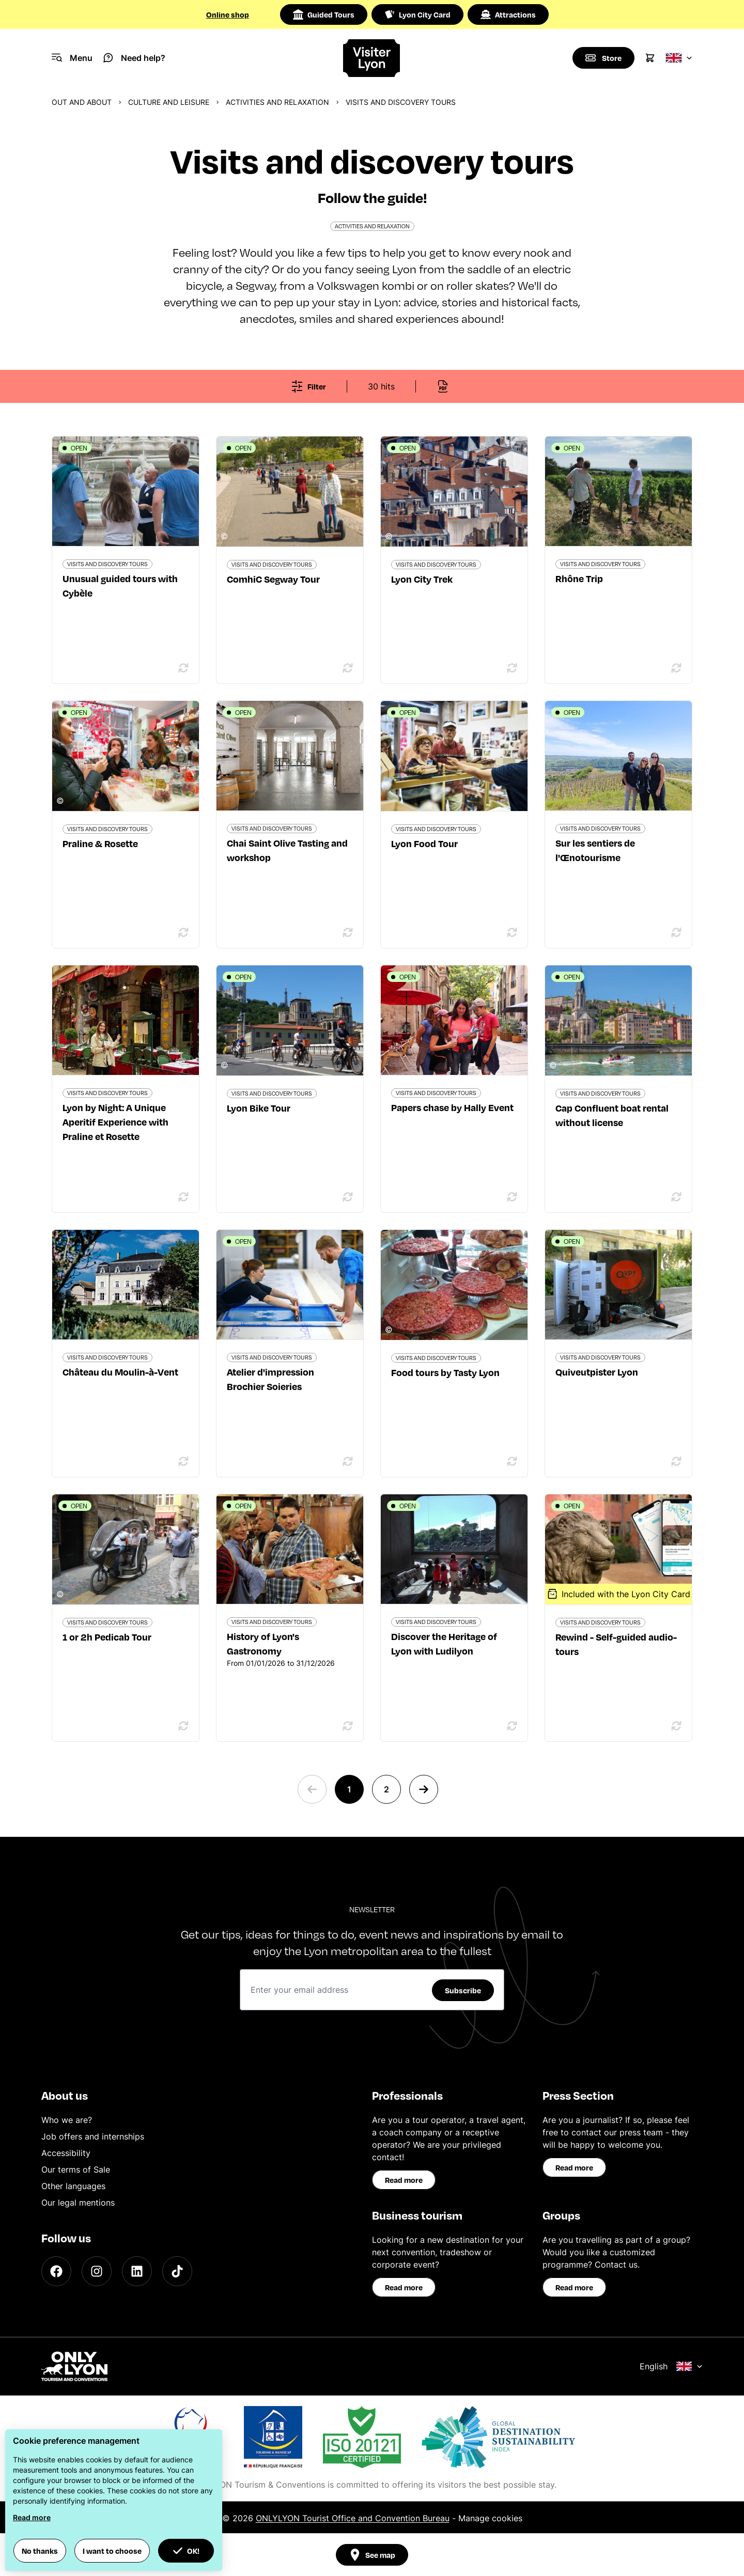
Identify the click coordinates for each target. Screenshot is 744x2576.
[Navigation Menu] (72, 58)
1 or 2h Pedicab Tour (107, 1636)
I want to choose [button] (112, 2551)
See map (372, 2555)
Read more (404, 2180)
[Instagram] (97, 2271)
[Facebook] (56, 2271)
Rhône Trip (579, 578)
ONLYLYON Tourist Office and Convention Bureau (353, 2518)
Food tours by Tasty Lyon (445, 1372)
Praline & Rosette (100, 843)
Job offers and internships (92, 2136)
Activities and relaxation (277, 102)
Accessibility (65, 2153)
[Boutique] (603, 58)
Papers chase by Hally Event (452, 1107)
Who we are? (66, 2120)
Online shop (227, 14)
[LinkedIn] (137, 2271)
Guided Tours (323, 14)
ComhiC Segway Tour (273, 578)
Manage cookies (490, 2518)
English (671, 2366)
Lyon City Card (417, 14)
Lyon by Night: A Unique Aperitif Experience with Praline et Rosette (115, 1122)
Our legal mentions (78, 2202)
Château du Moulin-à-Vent (120, 1371)
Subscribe (463, 1990)
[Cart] (650, 58)
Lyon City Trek (422, 578)
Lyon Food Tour (424, 843)
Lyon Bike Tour (258, 1107)
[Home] (371, 58)
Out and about (82, 102)
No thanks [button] (40, 2551)
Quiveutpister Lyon (596, 1371)
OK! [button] (186, 2551)
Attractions (508, 14)
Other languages (73, 2186)
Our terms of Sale (75, 2169)
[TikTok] (177, 2271)
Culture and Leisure (168, 102)
